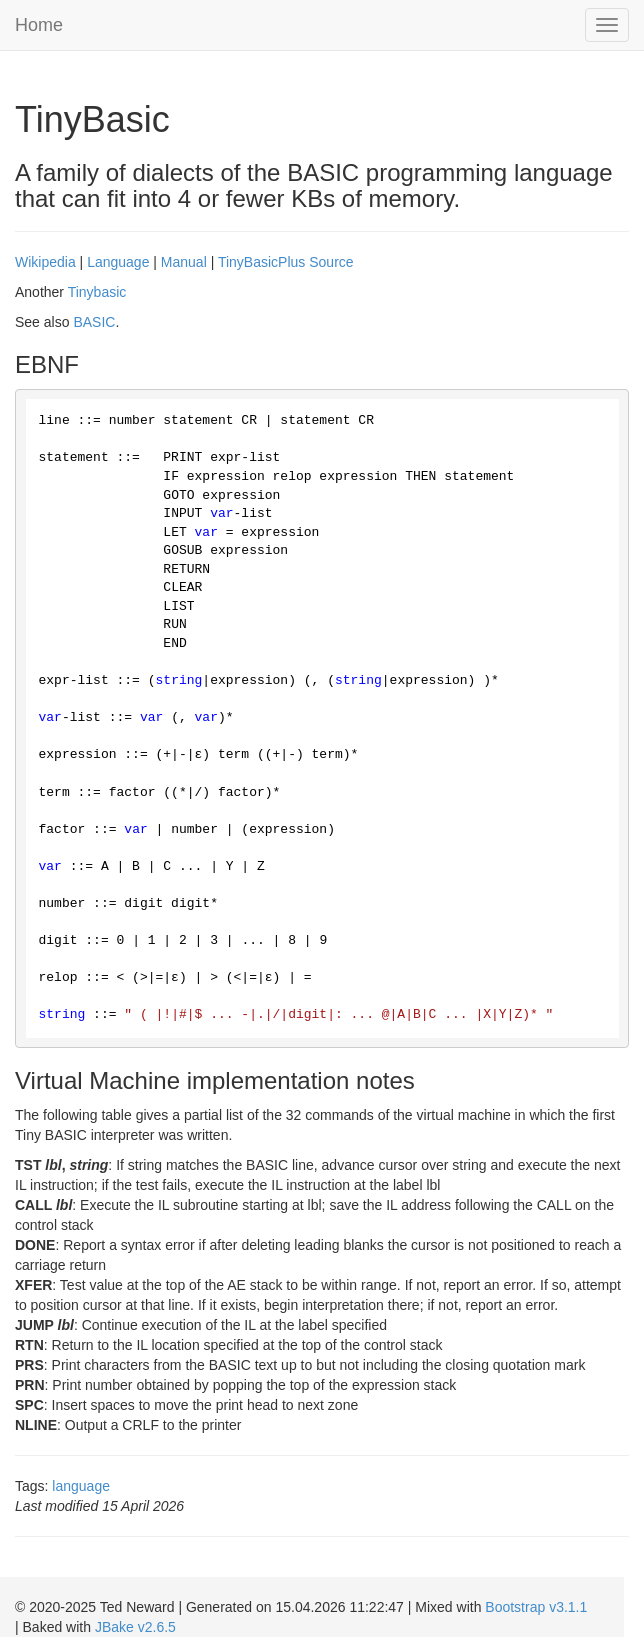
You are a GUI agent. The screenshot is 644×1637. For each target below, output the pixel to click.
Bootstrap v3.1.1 (536, 1607)
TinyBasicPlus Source (286, 262)
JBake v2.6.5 (135, 1627)
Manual (184, 262)
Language (118, 262)
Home (39, 25)
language (81, 1486)
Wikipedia (45, 262)
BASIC (94, 322)
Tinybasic (97, 292)
